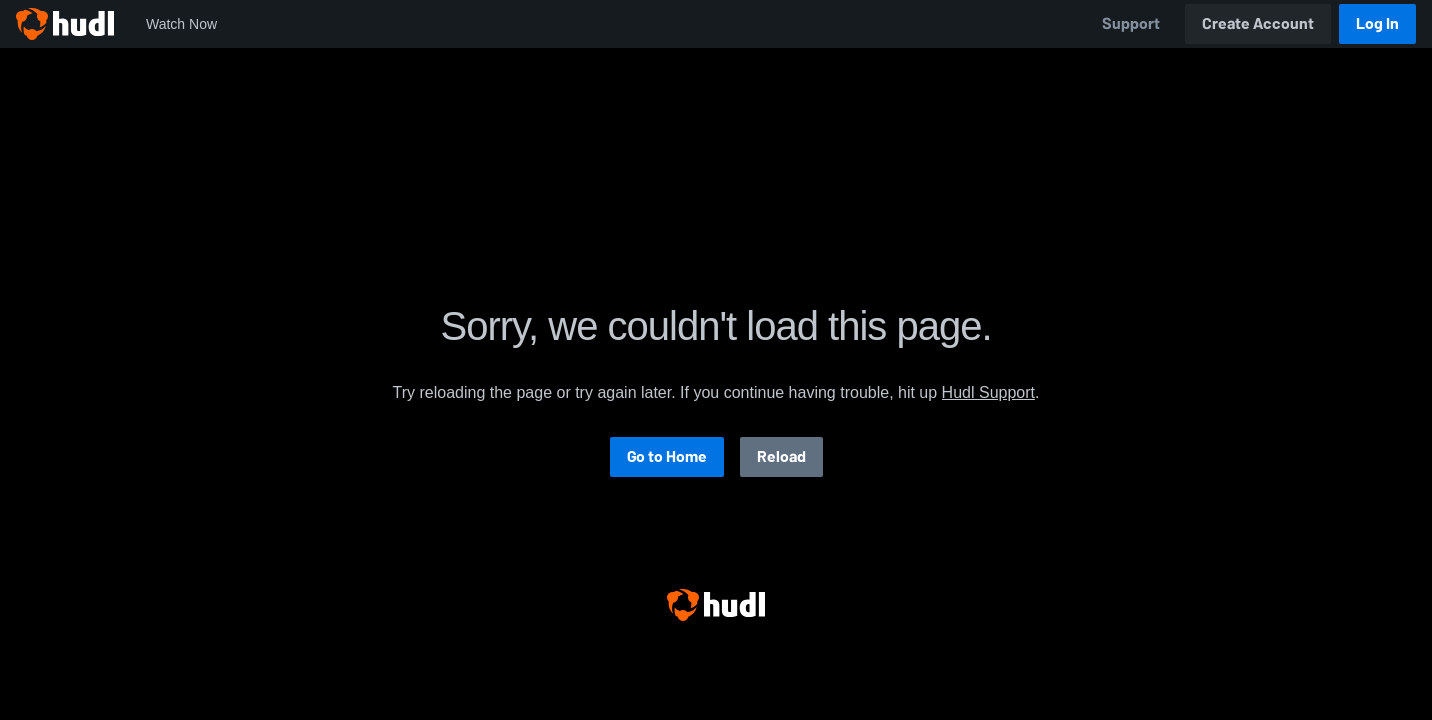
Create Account (1258, 23)
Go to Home (667, 456)
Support (1131, 23)
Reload (781, 456)
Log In (1377, 23)
